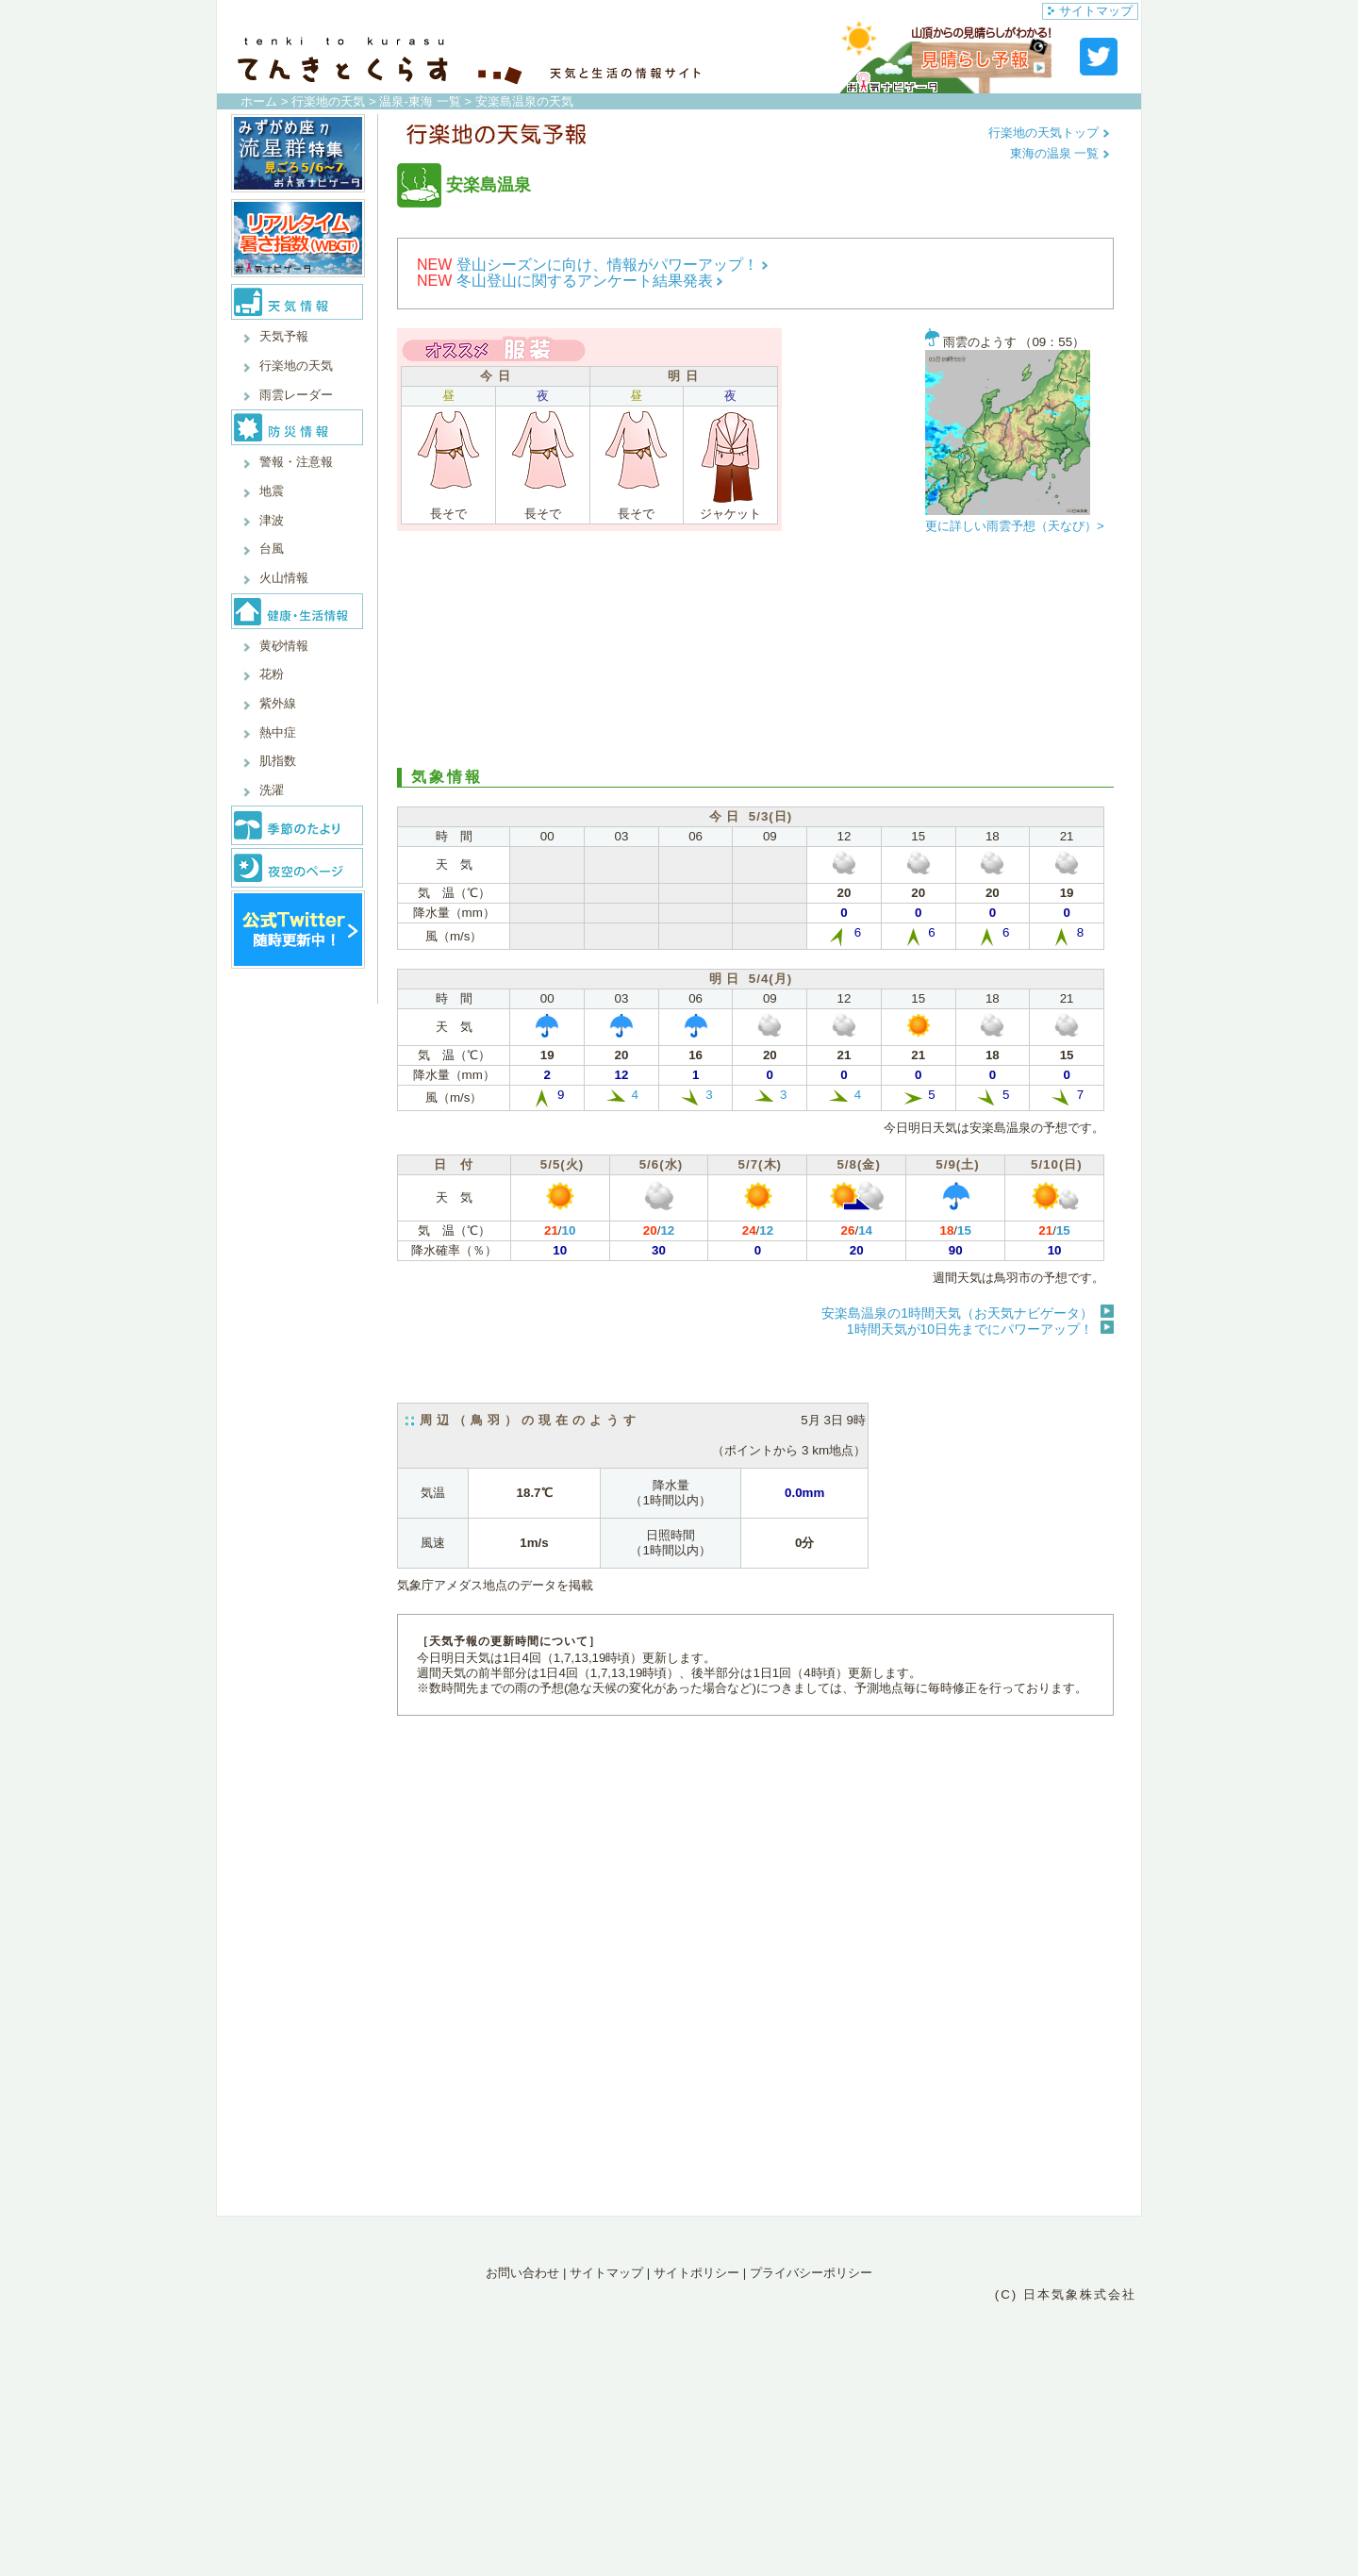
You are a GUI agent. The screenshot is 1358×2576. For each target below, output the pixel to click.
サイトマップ (1090, 11)
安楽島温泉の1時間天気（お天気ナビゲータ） (957, 1313)
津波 (271, 520)
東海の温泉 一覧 (1060, 153)
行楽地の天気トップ (1049, 132)
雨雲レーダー (296, 395)
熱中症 (277, 732)
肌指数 (277, 761)
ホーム (258, 101)
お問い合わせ (522, 2273)
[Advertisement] (755, 655)
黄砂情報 (283, 646)
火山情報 (283, 578)
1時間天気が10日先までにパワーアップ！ (970, 1329)
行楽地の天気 (328, 101)
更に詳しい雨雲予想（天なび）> (1014, 526)
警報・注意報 (296, 462)
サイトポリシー (696, 2273)
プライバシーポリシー (811, 2273)
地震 (271, 491)
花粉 (271, 674)
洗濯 (271, 790)
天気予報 (283, 336)
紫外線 (277, 703)
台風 (271, 548)
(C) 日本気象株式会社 (1065, 2294)
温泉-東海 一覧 (419, 101)
